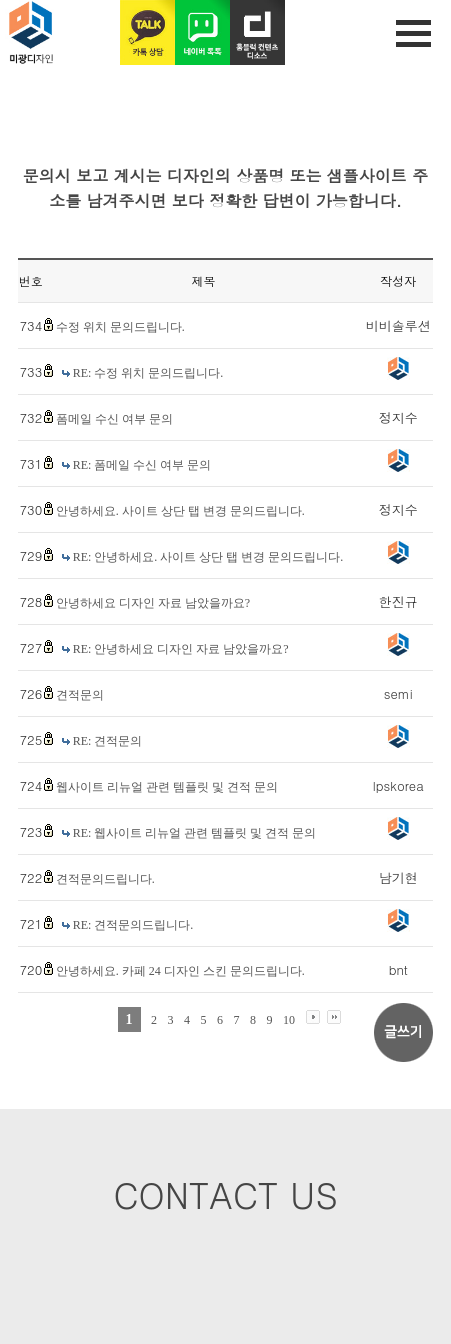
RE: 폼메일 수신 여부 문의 (142, 465)
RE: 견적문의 (108, 741)
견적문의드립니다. (105, 879)
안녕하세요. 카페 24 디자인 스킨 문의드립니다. (180, 971)
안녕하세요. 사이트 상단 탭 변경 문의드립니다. (180, 511)
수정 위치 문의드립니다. (120, 327)
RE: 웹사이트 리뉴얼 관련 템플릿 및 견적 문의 (195, 833)
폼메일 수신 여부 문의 (114, 419)
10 (289, 1020)
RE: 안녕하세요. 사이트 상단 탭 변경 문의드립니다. (208, 557)
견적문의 (80, 695)
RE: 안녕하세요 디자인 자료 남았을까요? (181, 649)
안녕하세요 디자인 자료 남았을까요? (153, 603)
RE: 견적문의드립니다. (133, 925)
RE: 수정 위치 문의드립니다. (148, 373)
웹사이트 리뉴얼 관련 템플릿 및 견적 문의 (167, 787)
